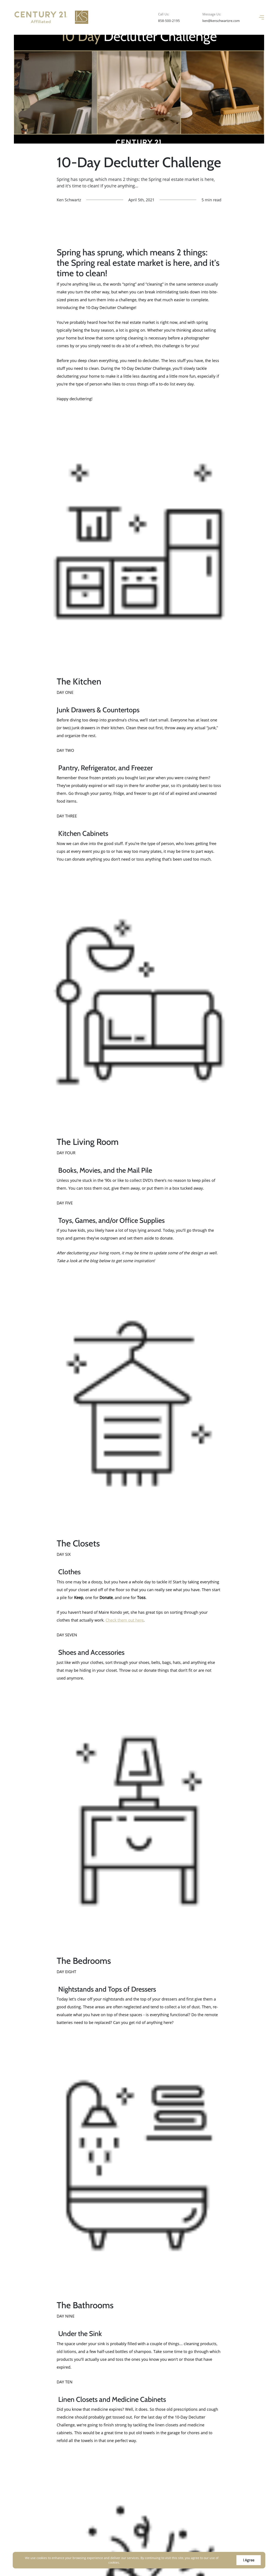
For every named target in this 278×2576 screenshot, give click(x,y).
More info (128, 2562)
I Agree (248, 2560)
